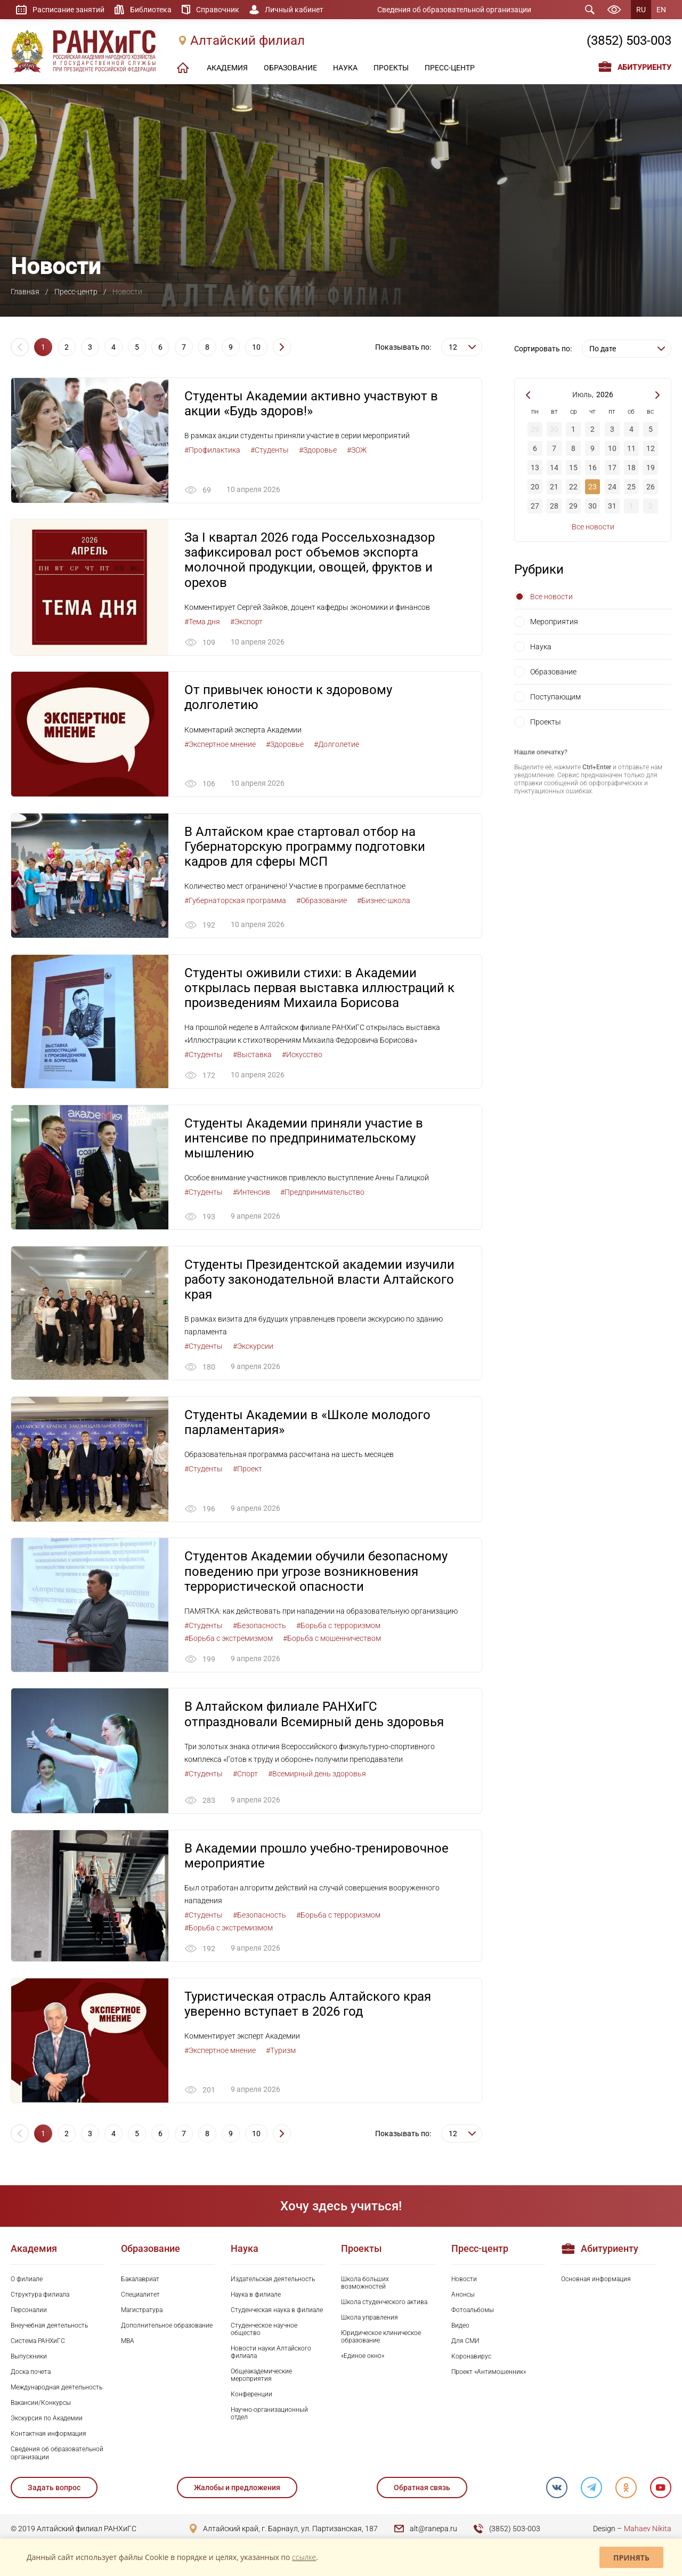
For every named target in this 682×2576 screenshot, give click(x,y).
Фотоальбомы (472, 2311)
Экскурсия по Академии (47, 2420)
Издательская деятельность (273, 2280)
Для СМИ (465, 2342)
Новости (464, 2280)
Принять (631, 2558)
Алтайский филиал (247, 41)
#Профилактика (212, 450)
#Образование (321, 901)
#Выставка (252, 1055)
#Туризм (281, 2052)
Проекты (545, 722)
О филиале (27, 2280)
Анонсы (463, 2296)
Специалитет (140, 2296)
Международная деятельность (56, 2389)
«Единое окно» (362, 2357)
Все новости (593, 526)
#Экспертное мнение (220, 744)
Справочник (217, 9)
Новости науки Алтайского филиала (271, 2353)
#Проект (247, 1470)
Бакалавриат (140, 2280)
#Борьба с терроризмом (338, 1626)
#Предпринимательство (322, 1192)
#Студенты (269, 450)
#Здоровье (318, 450)
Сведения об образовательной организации (454, 9)
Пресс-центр (76, 291)
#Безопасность (259, 1626)
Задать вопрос (54, 2488)
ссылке (304, 2557)
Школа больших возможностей (365, 2284)
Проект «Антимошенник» (488, 2373)
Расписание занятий (68, 9)
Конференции (251, 2396)
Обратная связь (421, 2488)
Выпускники (29, 2358)
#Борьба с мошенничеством (332, 1639)
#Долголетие (336, 744)
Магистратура (142, 2311)
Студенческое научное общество (264, 2330)
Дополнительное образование (167, 2327)
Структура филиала (40, 2296)
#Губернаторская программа (235, 901)
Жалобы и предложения (237, 2488)
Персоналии (29, 2311)
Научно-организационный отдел (269, 2415)
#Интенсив (251, 1192)
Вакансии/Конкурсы (41, 2404)
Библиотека (151, 9)
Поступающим (555, 697)
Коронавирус (471, 2358)
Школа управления (369, 2319)
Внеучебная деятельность (49, 2327)
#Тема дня (202, 621)
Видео (460, 2327)
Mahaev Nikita (647, 2529)
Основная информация (596, 2280)
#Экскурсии (253, 1347)
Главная (25, 291)
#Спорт (245, 1774)
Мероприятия (554, 621)
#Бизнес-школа (383, 901)
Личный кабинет (294, 9)
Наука (540, 646)
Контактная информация (48, 2435)
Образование (553, 671)
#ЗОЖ (357, 450)
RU (641, 9)
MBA (127, 2342)
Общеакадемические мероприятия (261, 2376)
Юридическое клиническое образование (381, 2338)
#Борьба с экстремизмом (228, 1639)
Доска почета (31, 2373)
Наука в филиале (256, 2296)
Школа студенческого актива (384, 2303)
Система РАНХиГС (38, 2342)
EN (661, 9)
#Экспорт (246, 621)
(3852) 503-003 (629, 41)
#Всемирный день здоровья (317, 1774)
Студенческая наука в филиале (277, 2311)
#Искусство (302, 1055)
